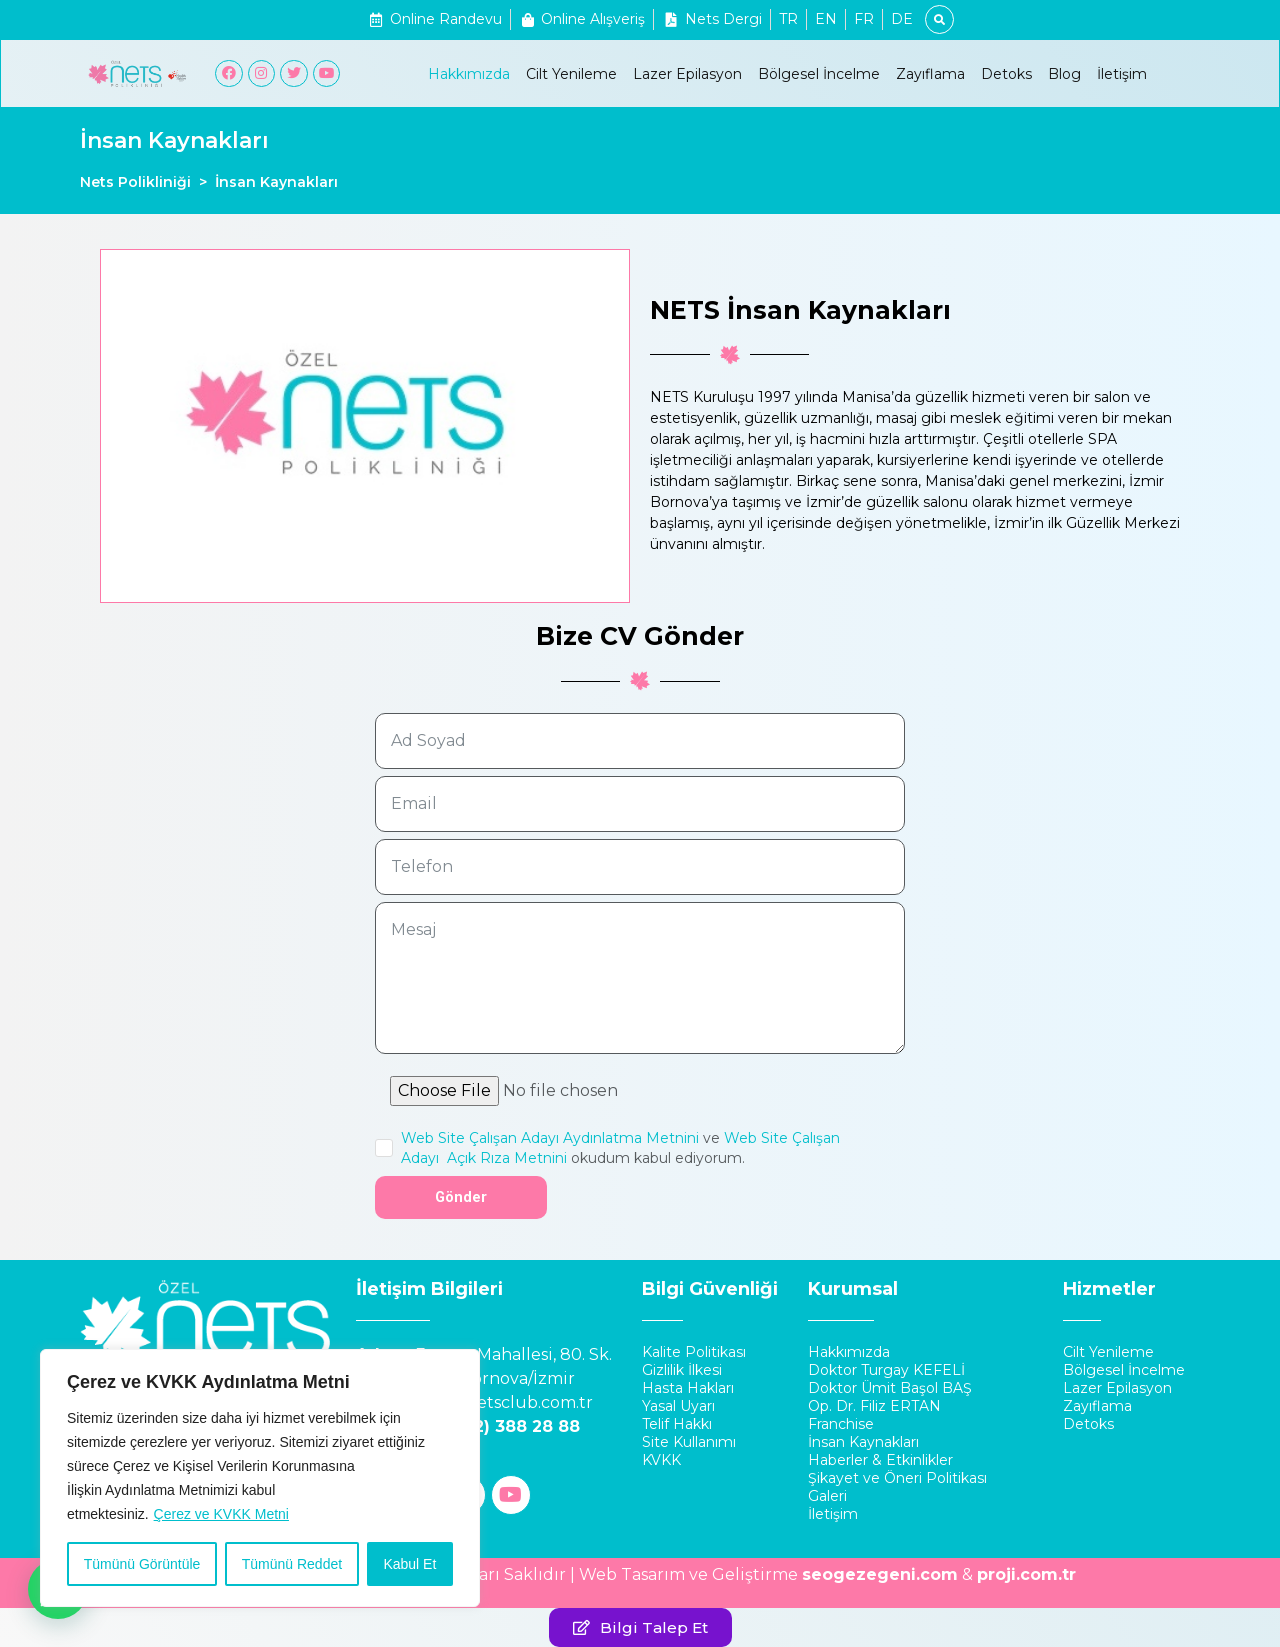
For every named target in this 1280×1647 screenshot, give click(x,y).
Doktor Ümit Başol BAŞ (890, 1388)
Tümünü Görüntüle (142, 1564)
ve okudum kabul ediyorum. (620, 1148)
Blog (1064, 74)
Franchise (841, 1424)
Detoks (1006, 74)
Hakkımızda (469, 74)
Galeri (827, 1496)
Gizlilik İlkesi (682, 1370)
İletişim (1122, 74)
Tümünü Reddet (292, 1564)
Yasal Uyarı (678, 1406)
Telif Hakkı (677, 1424)
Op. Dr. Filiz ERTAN (874, 1406)
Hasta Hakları (688, 1388)
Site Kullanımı (689, 1442)
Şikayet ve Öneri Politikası (897, 1478)
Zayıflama (930, 74)
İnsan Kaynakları (863, 1442)
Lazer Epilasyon (687, 74)
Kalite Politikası (694, 1352)
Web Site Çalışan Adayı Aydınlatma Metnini (550, 1138)
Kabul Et (409, 1564)
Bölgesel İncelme (819, 74)
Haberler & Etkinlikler (880, 1460)
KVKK (661, 1460)
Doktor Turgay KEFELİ (886, 1370)
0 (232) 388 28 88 (506, 1426)
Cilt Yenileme (571, 74)
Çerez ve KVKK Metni (221, 1514)
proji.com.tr (1026, 1574)
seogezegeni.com (880, 1574)
